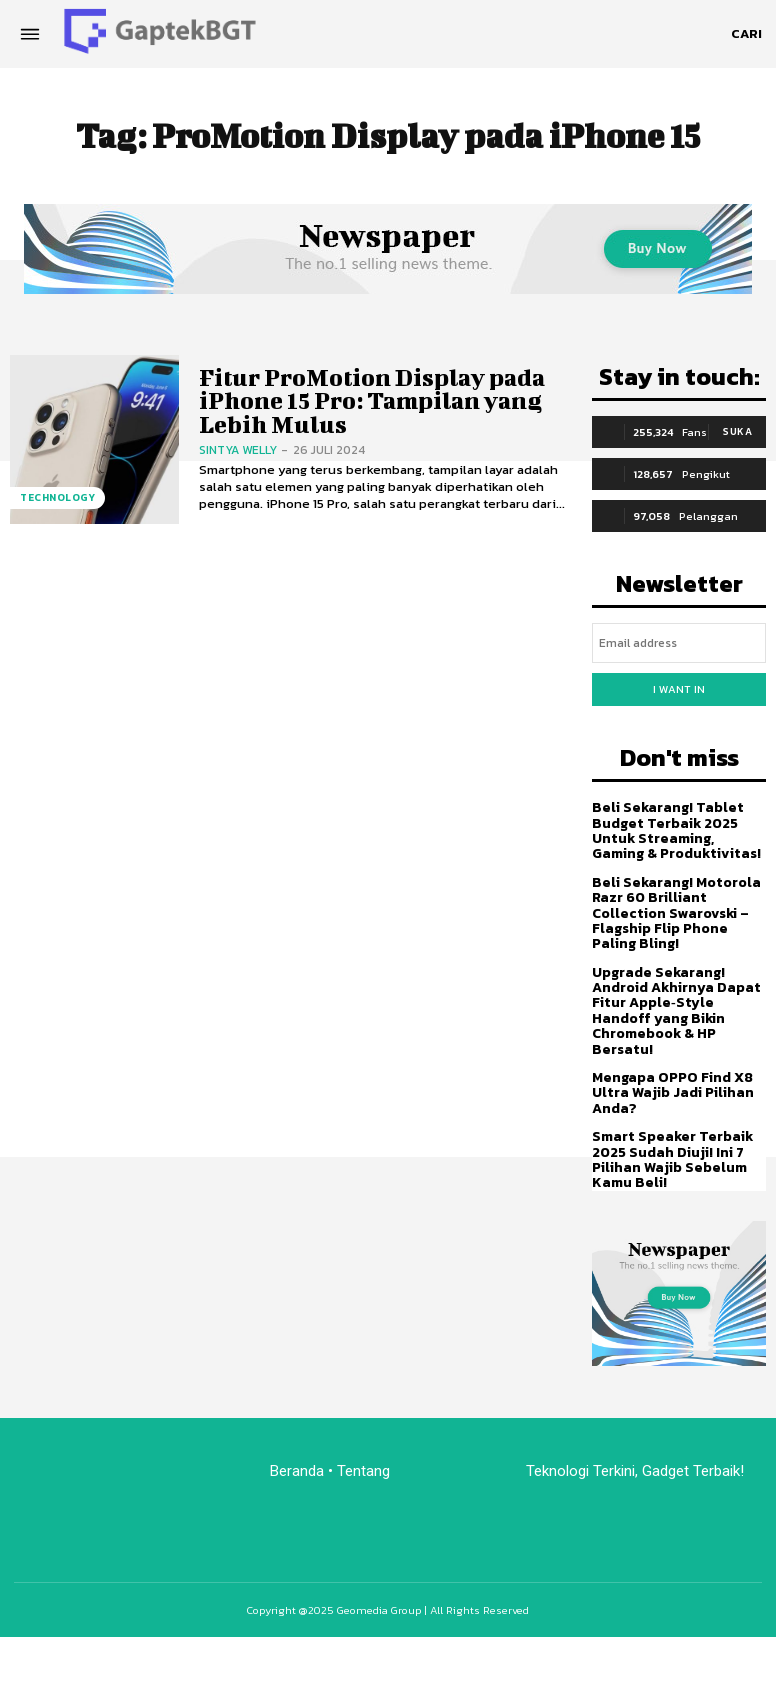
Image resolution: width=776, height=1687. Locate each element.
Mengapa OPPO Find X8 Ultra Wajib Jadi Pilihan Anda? (673, 1093)
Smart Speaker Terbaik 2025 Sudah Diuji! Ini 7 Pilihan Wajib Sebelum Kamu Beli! (672, 1159)
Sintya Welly (238, 450)
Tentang (365, 1471)
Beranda (297, 1471)
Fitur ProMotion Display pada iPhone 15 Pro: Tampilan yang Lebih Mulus (372, 400)
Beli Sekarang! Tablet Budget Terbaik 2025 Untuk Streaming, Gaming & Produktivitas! (676, 830)
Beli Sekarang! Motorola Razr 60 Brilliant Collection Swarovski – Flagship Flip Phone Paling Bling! (676, 913)
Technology (57, 497)
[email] (679, 643)
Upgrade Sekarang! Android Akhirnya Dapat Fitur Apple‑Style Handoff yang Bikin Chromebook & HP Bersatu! (676, 1011)
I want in (679, 689)
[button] (746, 34)
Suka (737, 431)
